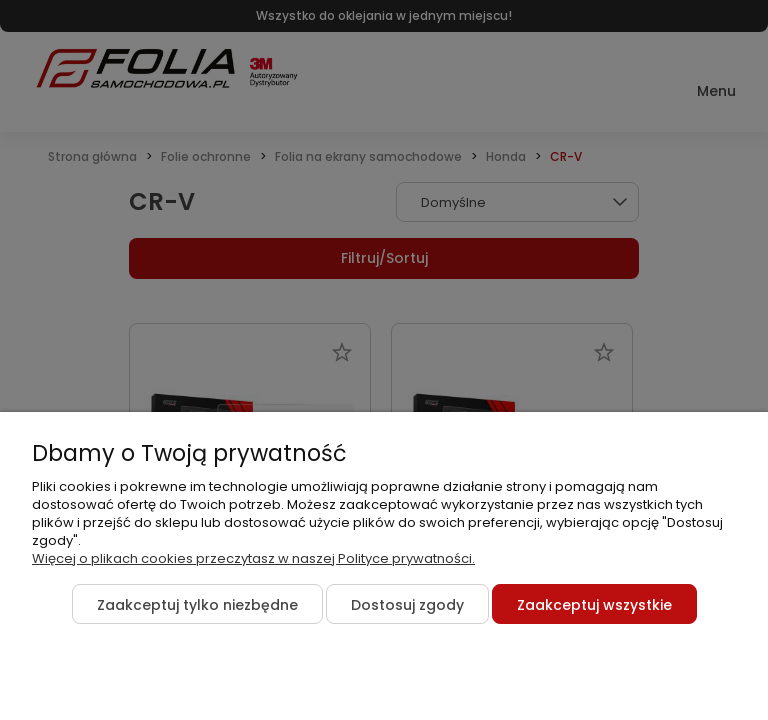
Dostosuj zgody (407, 605)
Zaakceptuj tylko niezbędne (197, 605)
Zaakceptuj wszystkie (594, 605)
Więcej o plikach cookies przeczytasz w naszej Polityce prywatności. (253, 558)
